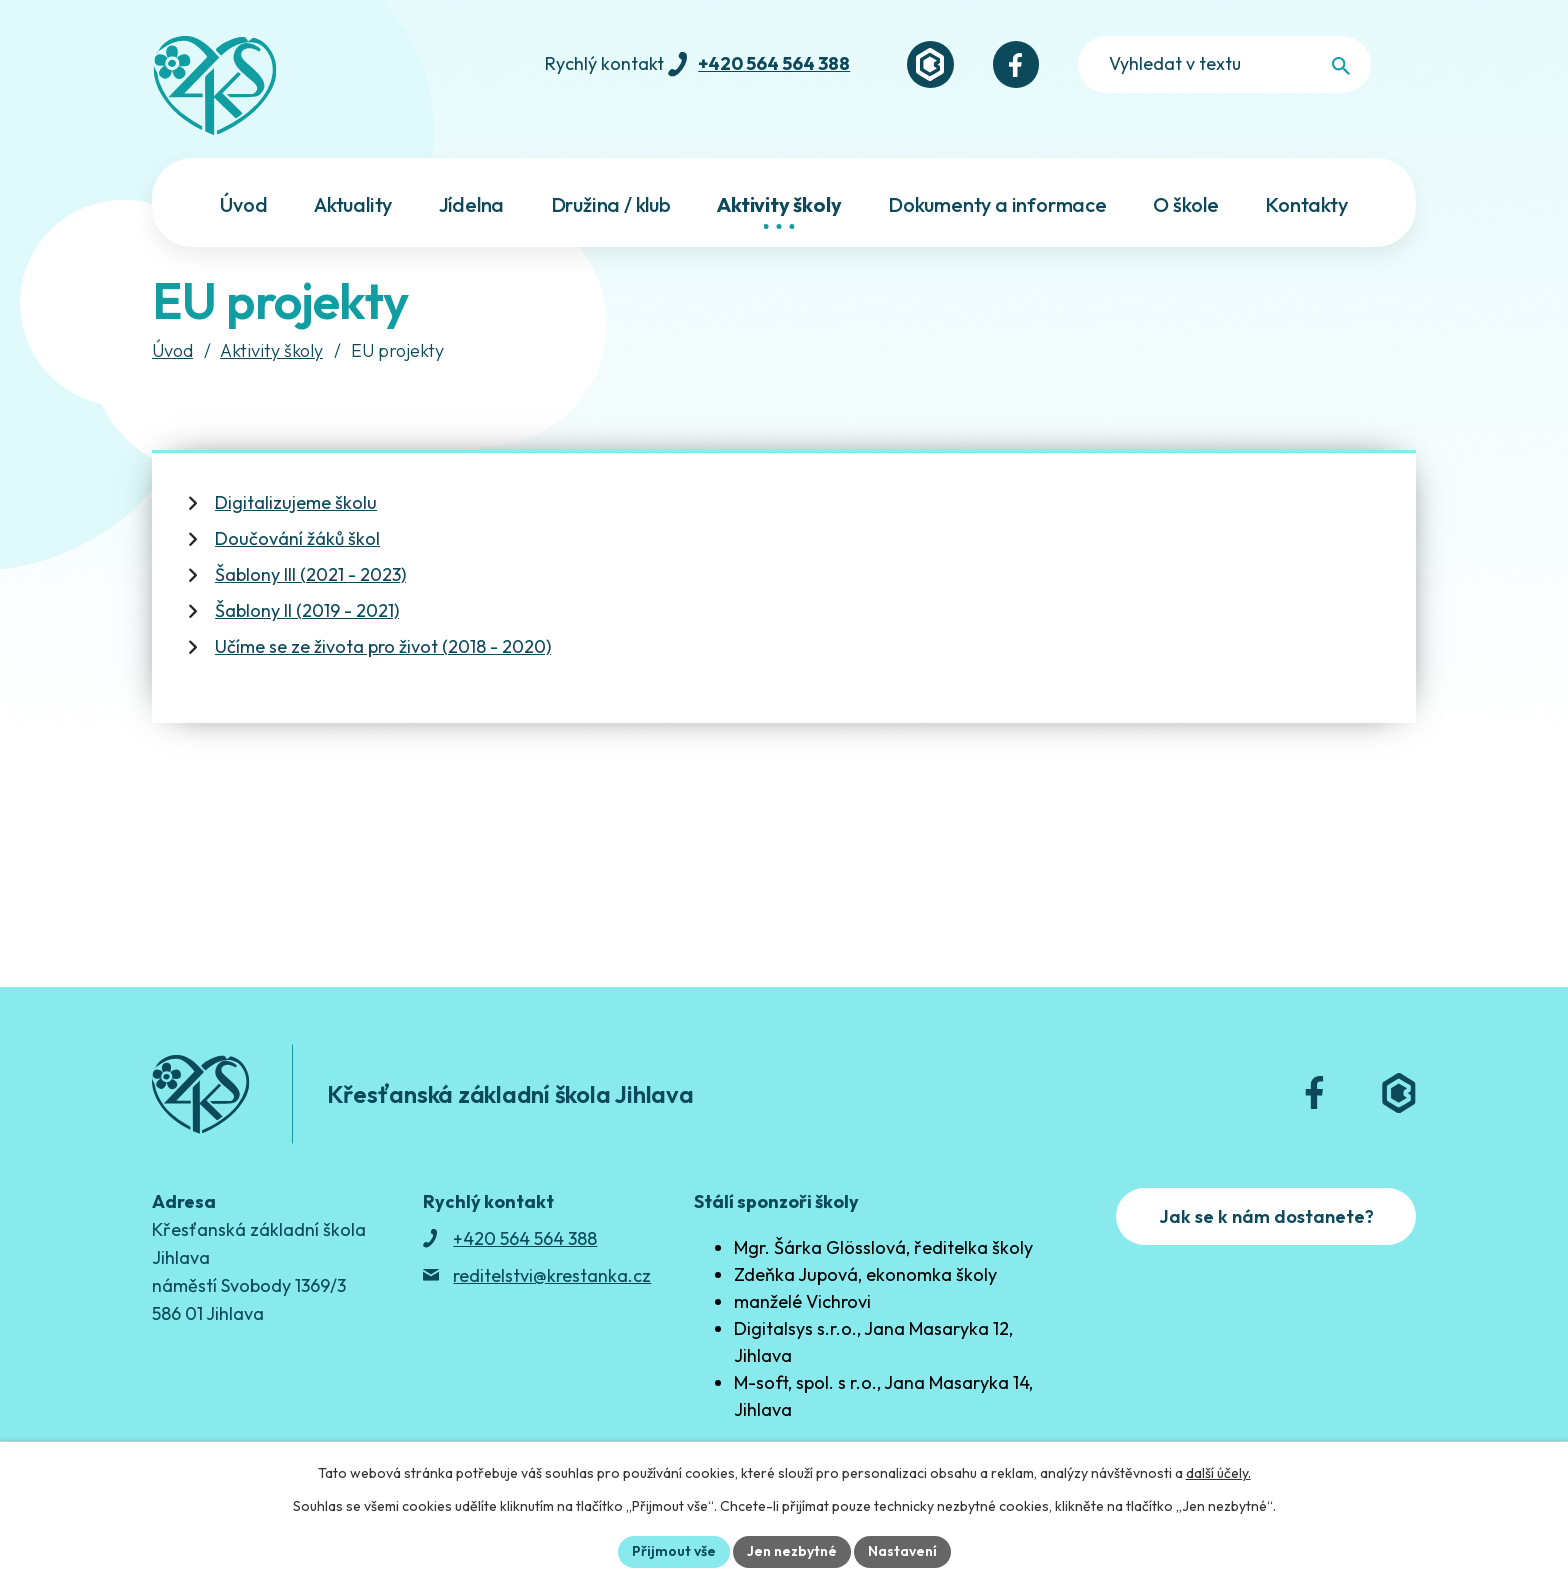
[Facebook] (1101, 65)
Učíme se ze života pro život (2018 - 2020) (383, 646)
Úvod (172, 350)
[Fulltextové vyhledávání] (1290, 65)
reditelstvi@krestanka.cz (552, 1275)
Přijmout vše (674, 1551)
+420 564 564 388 (858, 63)
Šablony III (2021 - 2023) (310, 574)
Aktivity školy (271, 350)
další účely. (1218, 1473)
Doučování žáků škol (297, 538)
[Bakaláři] (1015, 65)
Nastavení (902, 1551)
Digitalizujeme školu (296, 502)
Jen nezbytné (792, 1551)
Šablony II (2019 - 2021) (307, 610)
